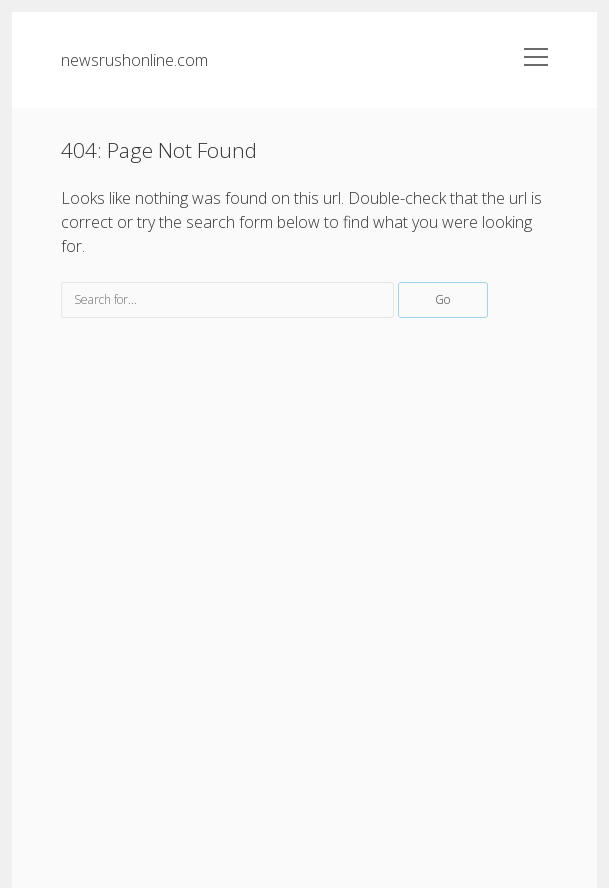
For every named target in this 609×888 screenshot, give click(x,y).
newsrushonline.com (134, 60)
